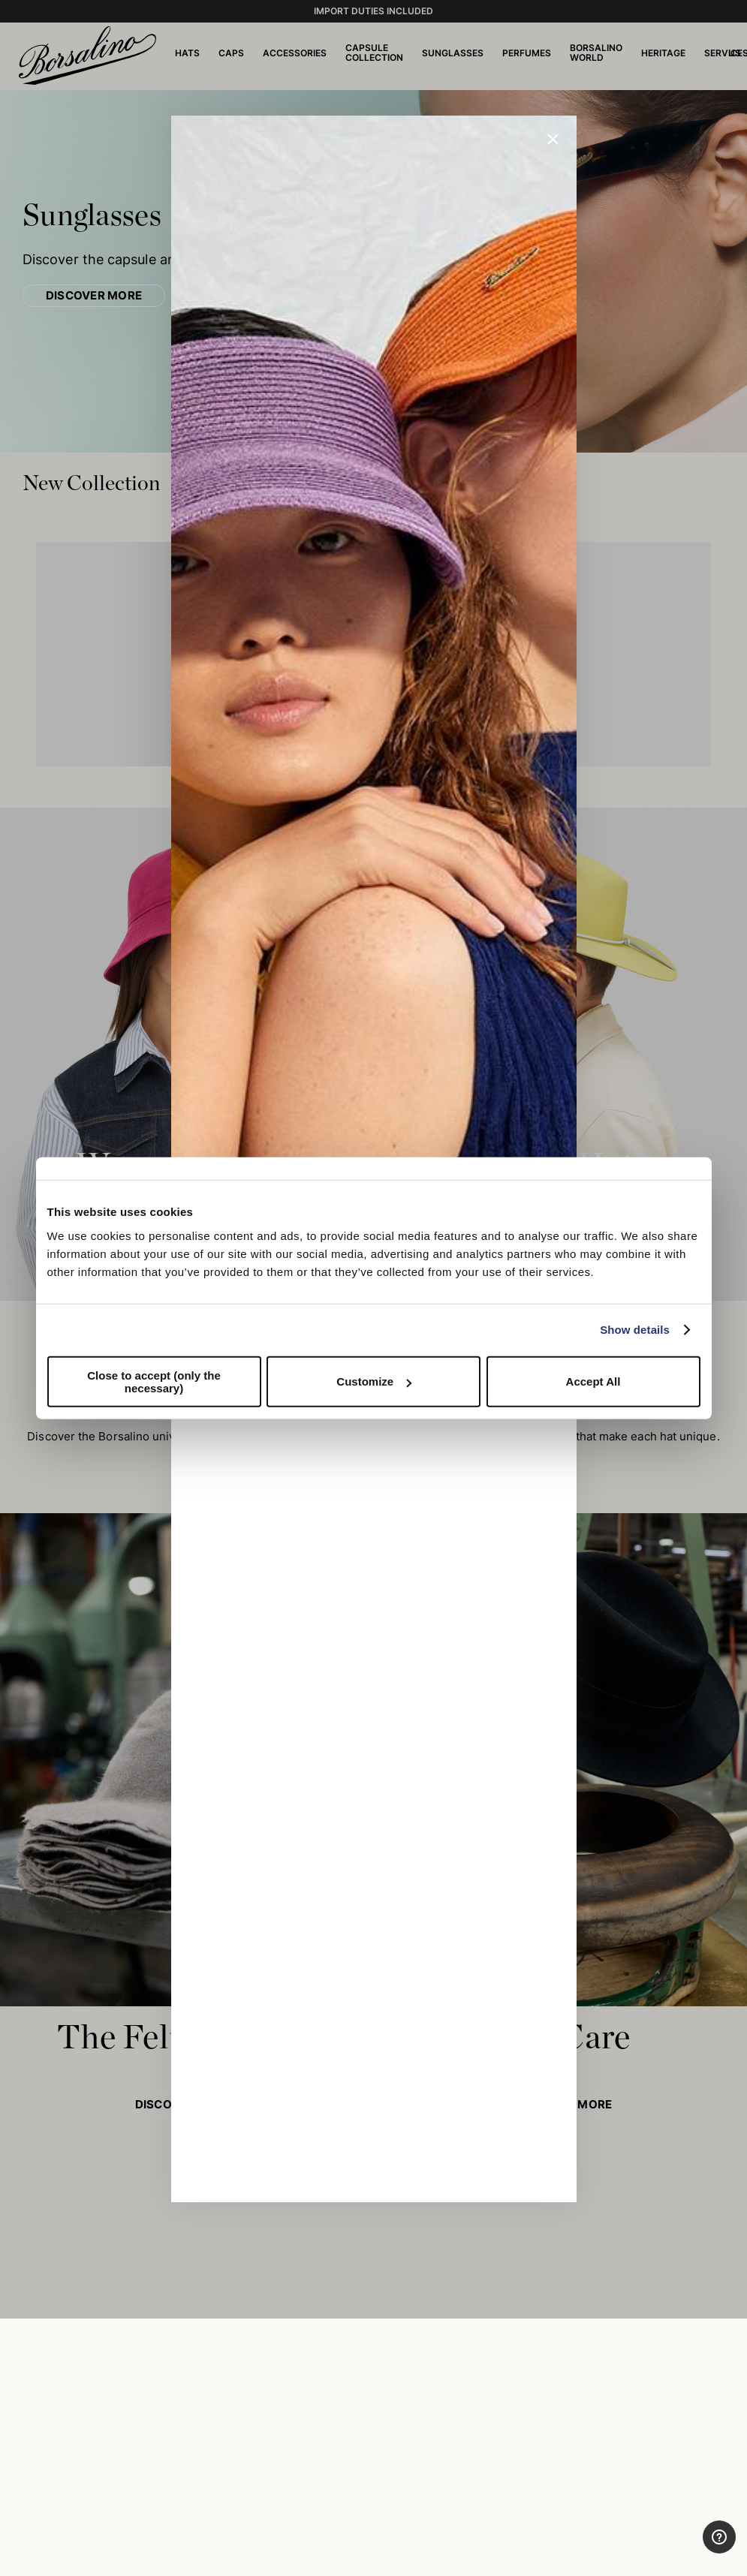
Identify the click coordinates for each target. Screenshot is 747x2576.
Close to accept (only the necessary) (154, 1381)
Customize (373, 1381)
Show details (635, 1329)
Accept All (593, 1381)
